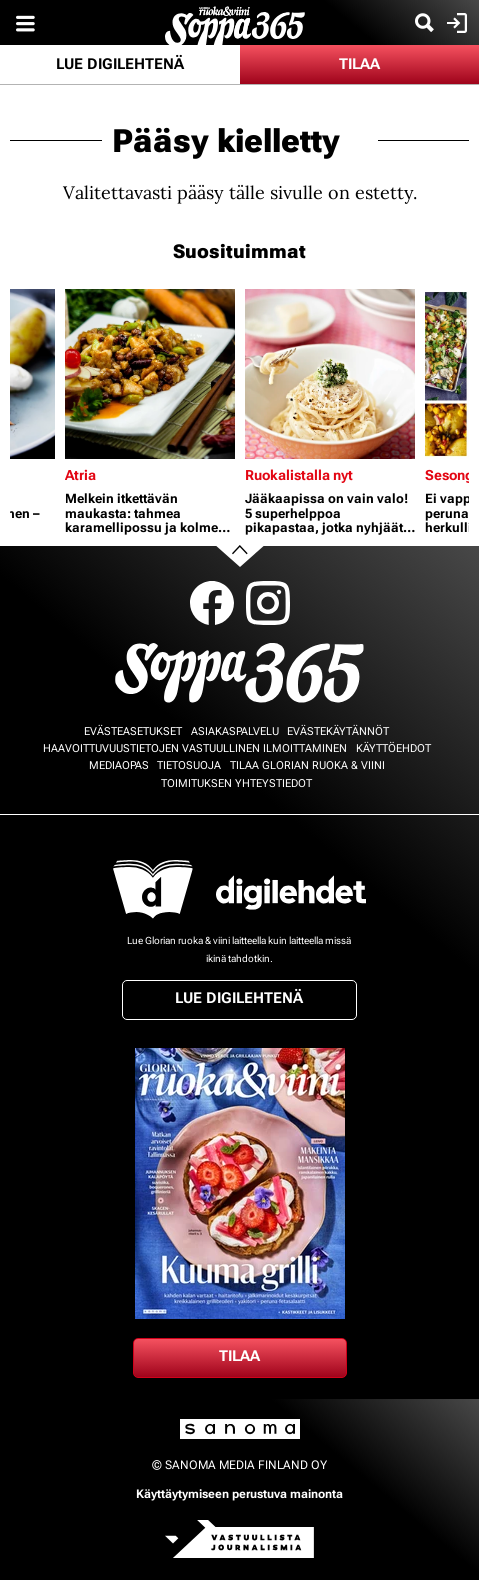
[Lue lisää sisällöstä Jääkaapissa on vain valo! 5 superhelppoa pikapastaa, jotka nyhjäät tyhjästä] (330, 374)
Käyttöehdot (393, 748)
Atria (80, 475)
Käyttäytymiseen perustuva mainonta (239, 1494)
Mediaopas (119, 765)
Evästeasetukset (133, 731)
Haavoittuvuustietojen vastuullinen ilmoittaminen (195, 748)
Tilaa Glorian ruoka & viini (307, 765)
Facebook (212, 603)
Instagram (268, 603)
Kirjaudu (454, 23)
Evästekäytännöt (338, 731)
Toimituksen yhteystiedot (236, 783)
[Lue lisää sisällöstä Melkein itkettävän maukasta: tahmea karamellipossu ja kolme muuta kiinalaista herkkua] (150, 374)
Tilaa (359, 64)
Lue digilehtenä (120, 64)
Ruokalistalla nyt (299, 475)
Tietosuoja (189, 765)
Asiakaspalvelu (235, 731)
